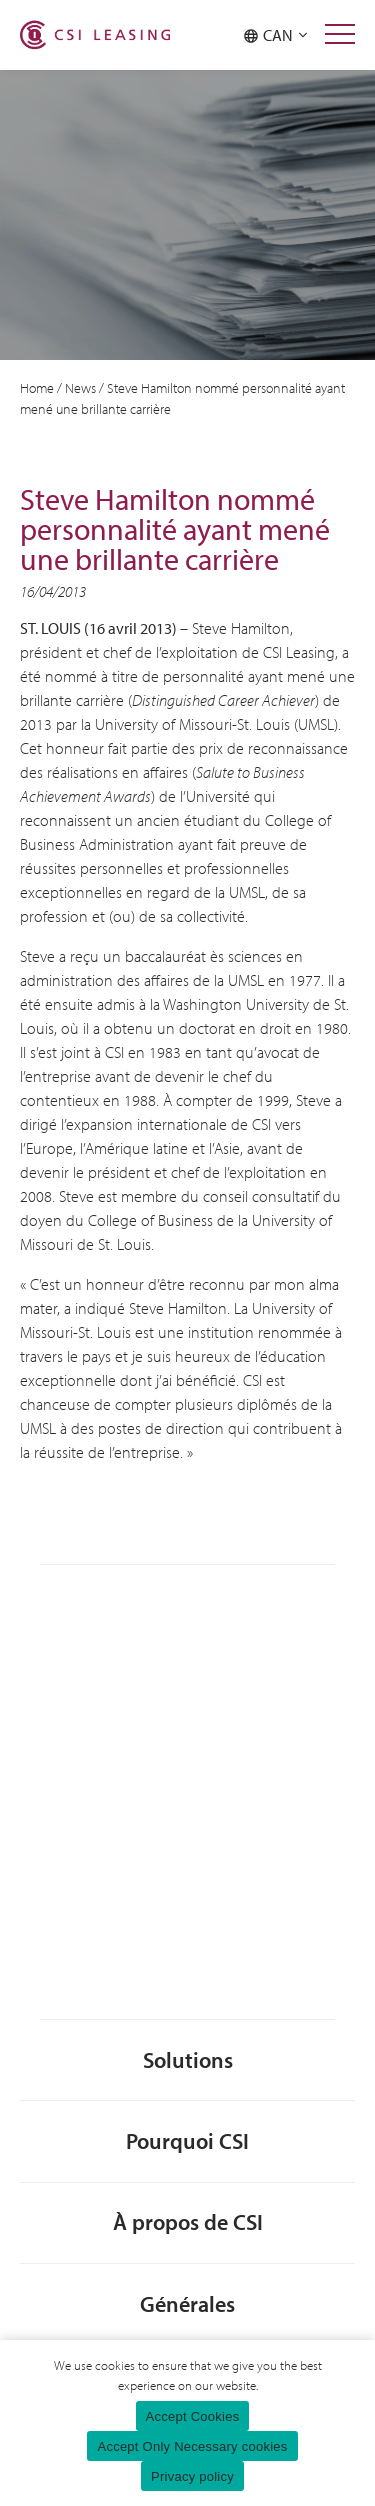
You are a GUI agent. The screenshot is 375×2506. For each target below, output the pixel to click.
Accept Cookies (193, 2416)
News (80, 388)
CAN (275, 35)
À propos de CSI (188, 2221)
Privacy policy (192, 2476)
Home (37, 388)
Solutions (188, 2059)
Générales (187, 2303)
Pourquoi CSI (187, 2140)
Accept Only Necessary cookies (192, 2446)
